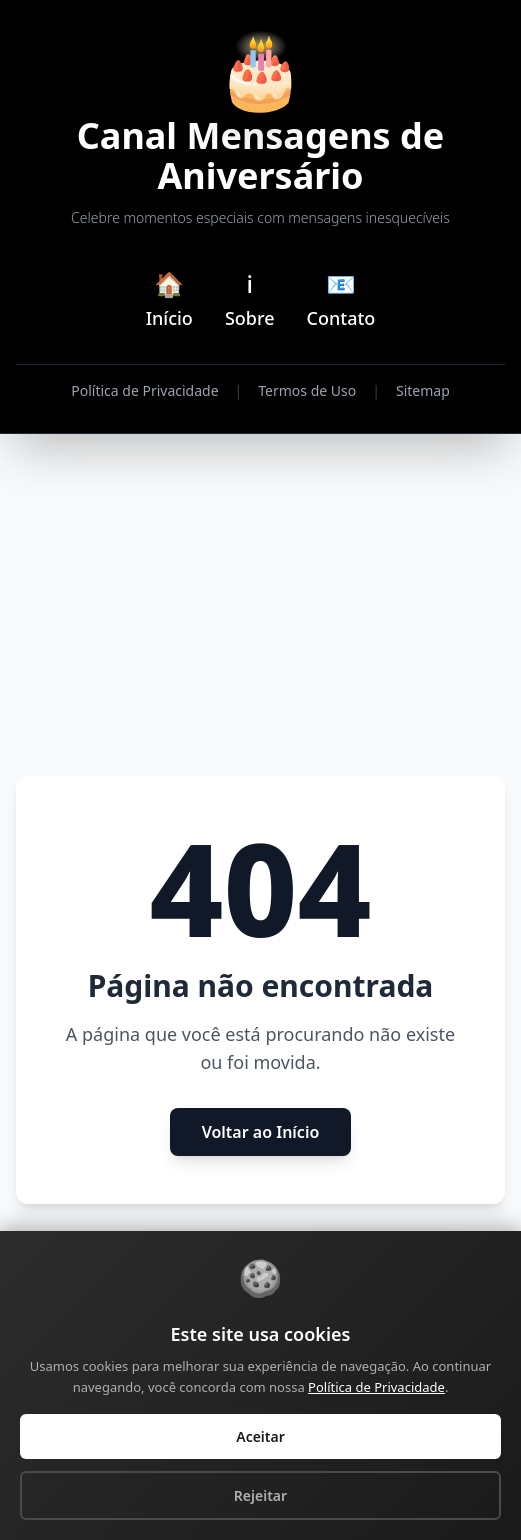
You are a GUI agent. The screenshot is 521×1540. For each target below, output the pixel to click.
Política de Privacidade (144, 390)
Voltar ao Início (261, 1132)
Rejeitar (260, 1495)
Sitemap (423, 390)
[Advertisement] (260, 606)
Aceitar (260, 1436)
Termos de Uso (307, 390)
